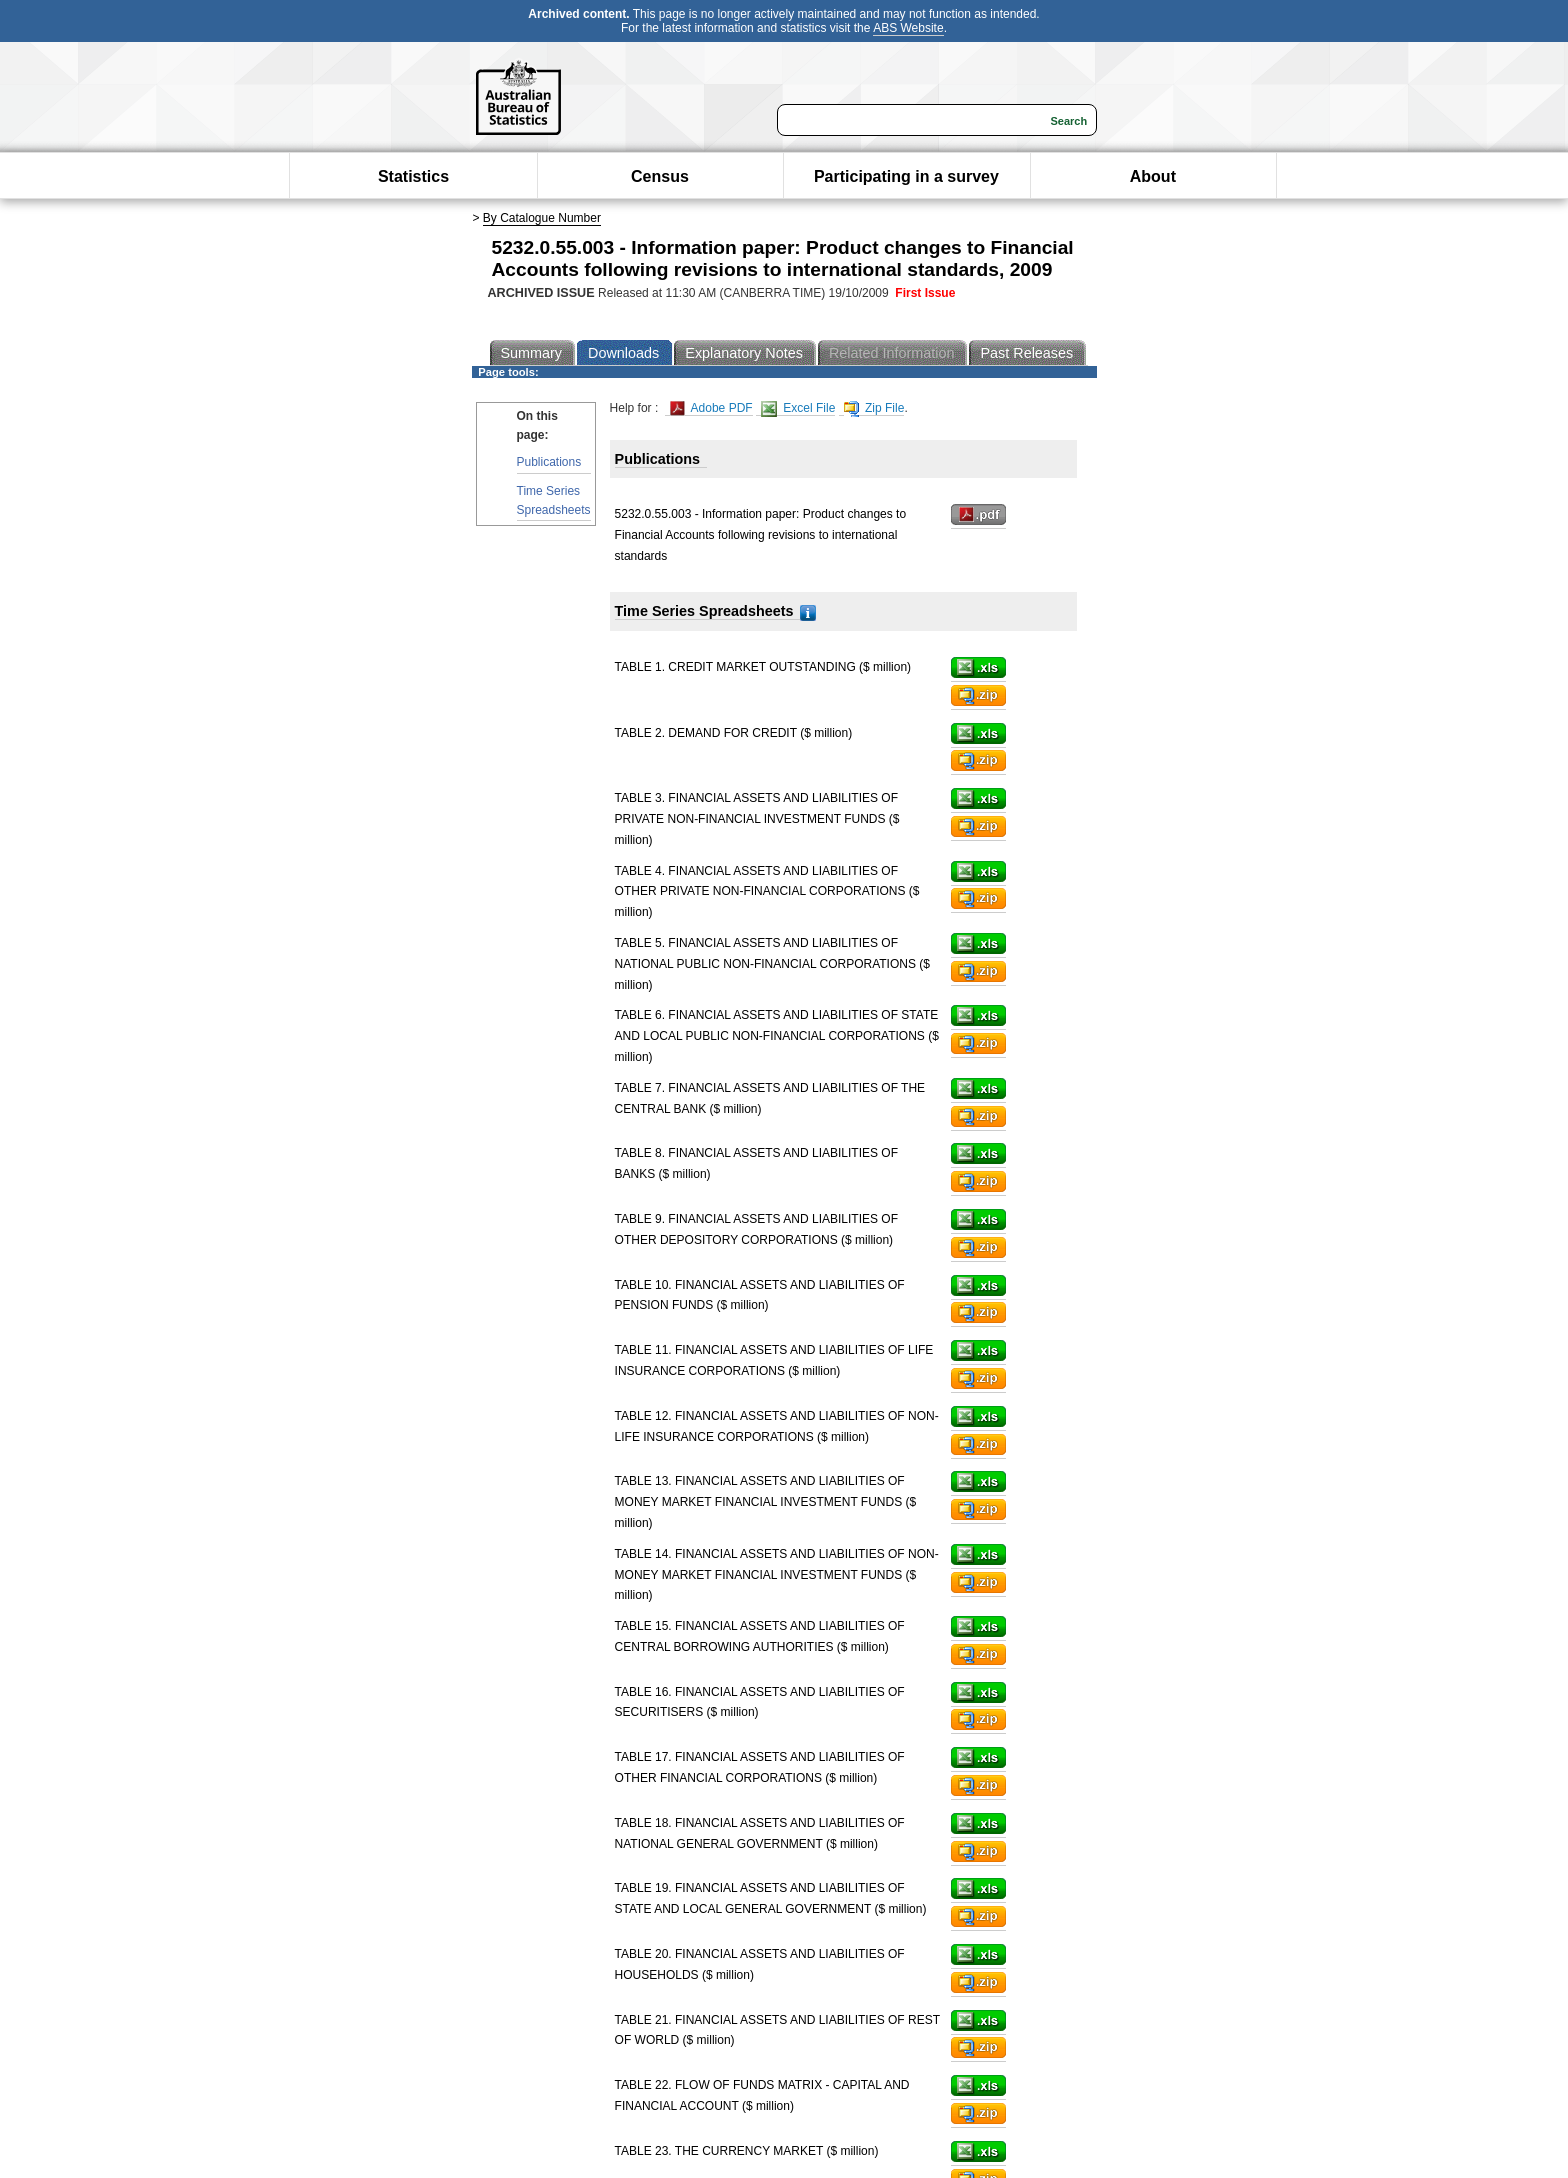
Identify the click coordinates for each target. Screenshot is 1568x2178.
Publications (549, 462)
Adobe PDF (711, 408)
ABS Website (908, 28)
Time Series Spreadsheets (554, 500)
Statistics (413, 176)
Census (660, 176)
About (1153, 176)
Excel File (798, 408)
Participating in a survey (906, 176)
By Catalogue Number (542, 218)
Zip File (874, 408)
